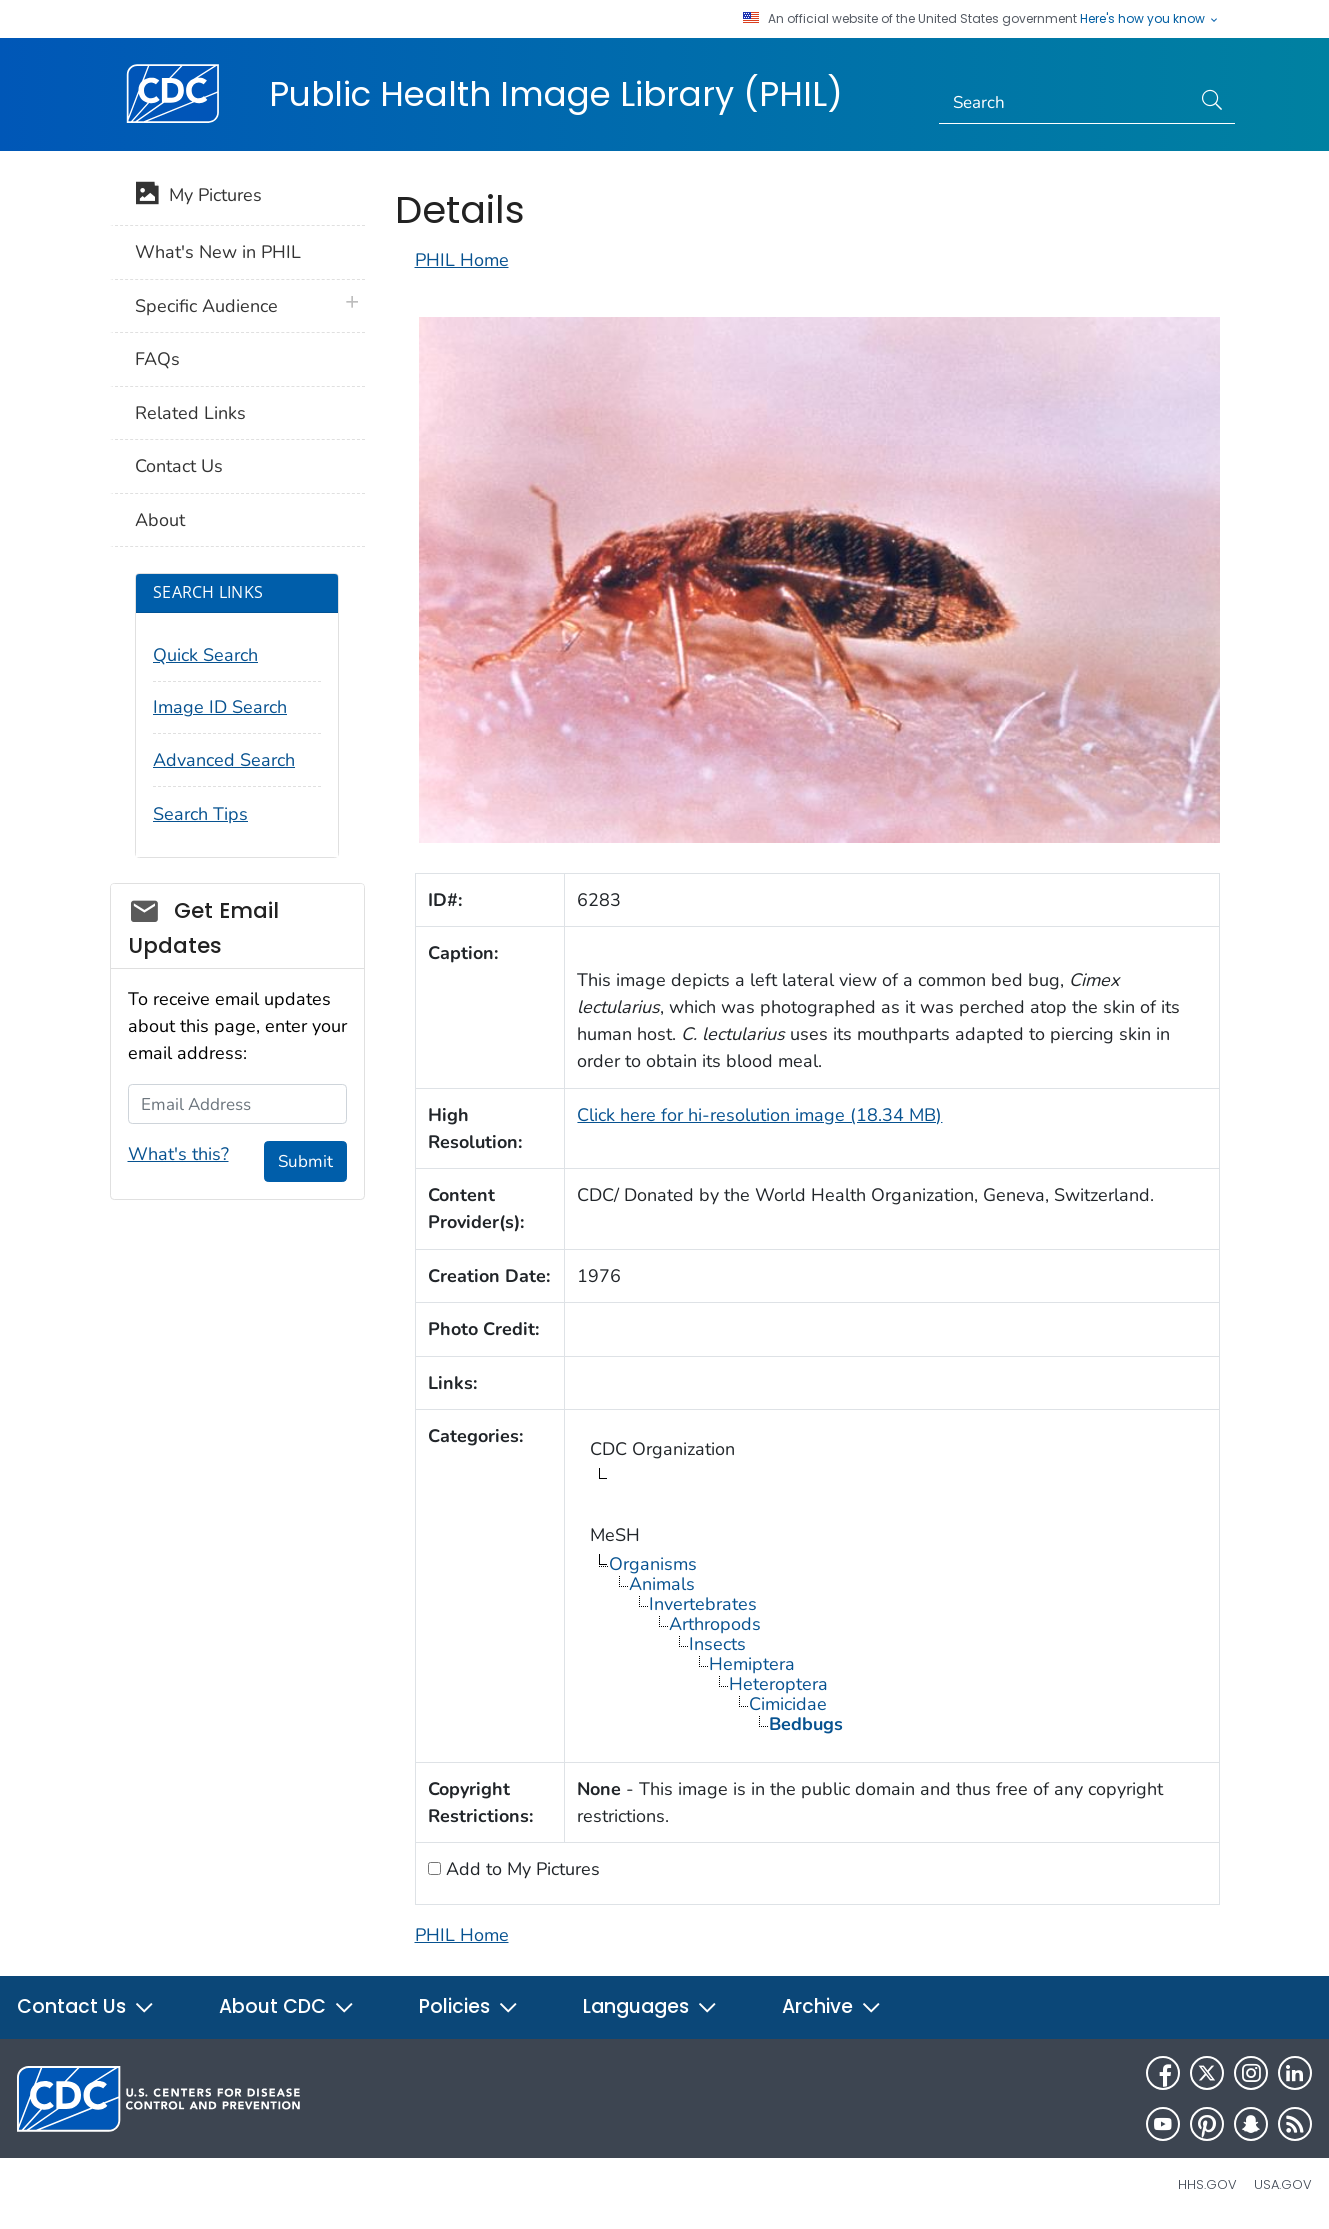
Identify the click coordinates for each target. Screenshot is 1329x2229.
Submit (305, 1161)
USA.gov (1283, 2184)
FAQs (157, 359)
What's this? (178, 1154)
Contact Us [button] (86, 2006)
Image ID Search (220, 707)
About (160, 520)
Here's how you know (1150, 19)
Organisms (653, 1564)
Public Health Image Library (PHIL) (556, 94)
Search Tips (200, 814)
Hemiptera (752, 1664)
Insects (717, 1644)
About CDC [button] (287, 2006)
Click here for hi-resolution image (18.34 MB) (759, 1115)
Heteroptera (778, 1684)
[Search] (1064, 103)
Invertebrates (703, 1604)
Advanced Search (224, 760)
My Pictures (198, 197)
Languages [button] (650, 2006)
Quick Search (205, 655)
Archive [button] (832, 2006)
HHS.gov (1207, 2184)
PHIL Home (462, 260)
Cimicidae (788, 1704)
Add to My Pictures (520, 1869)
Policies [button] (469, 2006)
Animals (662, 1584)
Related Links (190, 413)
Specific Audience (206, 306)
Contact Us (179, 466)
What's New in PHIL (218, 252)
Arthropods (715, 1624)
